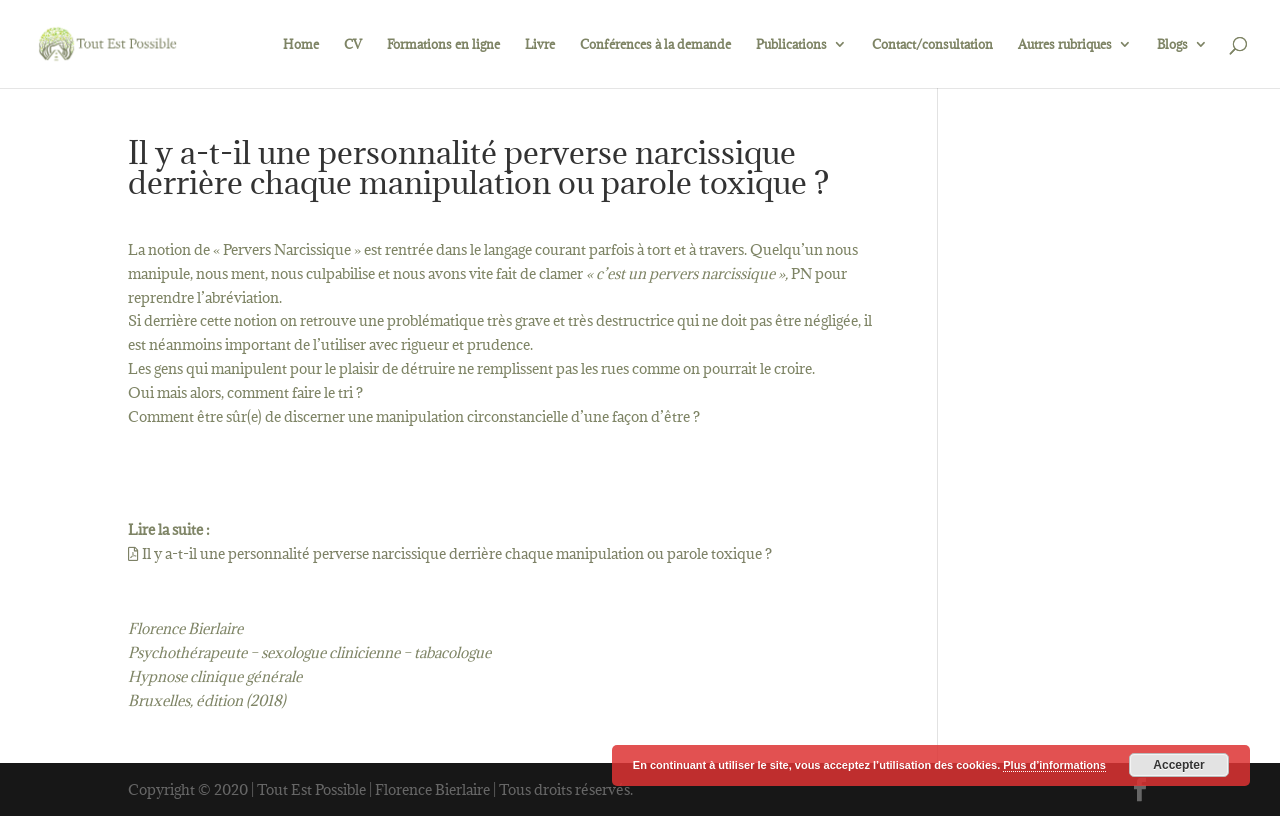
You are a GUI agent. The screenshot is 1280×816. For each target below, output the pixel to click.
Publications (791, 44)
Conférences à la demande (655, 44)
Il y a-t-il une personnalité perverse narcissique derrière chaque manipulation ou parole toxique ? (450, 553)
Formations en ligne (443, 44)
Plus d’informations (1054, 765)
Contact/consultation (932, 44)
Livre (540, 44)
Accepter (1178, 765)
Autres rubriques (1065, 44)
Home (301, 44)
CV (353, 44)
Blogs (1172, 44)
